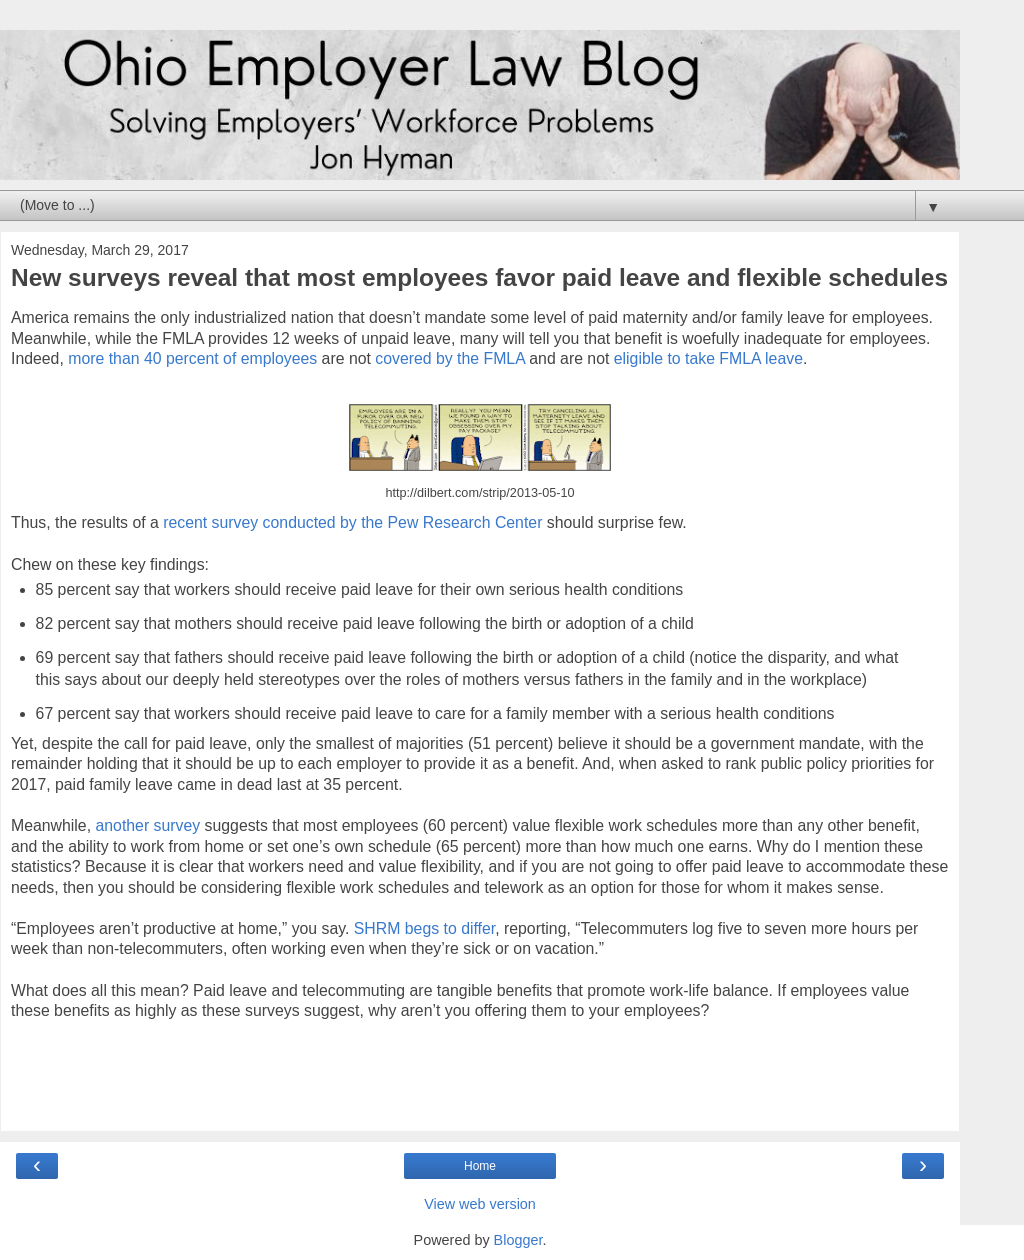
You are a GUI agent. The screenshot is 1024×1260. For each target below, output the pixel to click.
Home (480, 1166)
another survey (147, 825)
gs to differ (458, 928)
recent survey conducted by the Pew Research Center (352, 522)
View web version (480, 1204)
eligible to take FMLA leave (708, 358)
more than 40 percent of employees (192, 358)
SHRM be (388, 928)
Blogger (518, 1240)
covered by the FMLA (450, 358)
